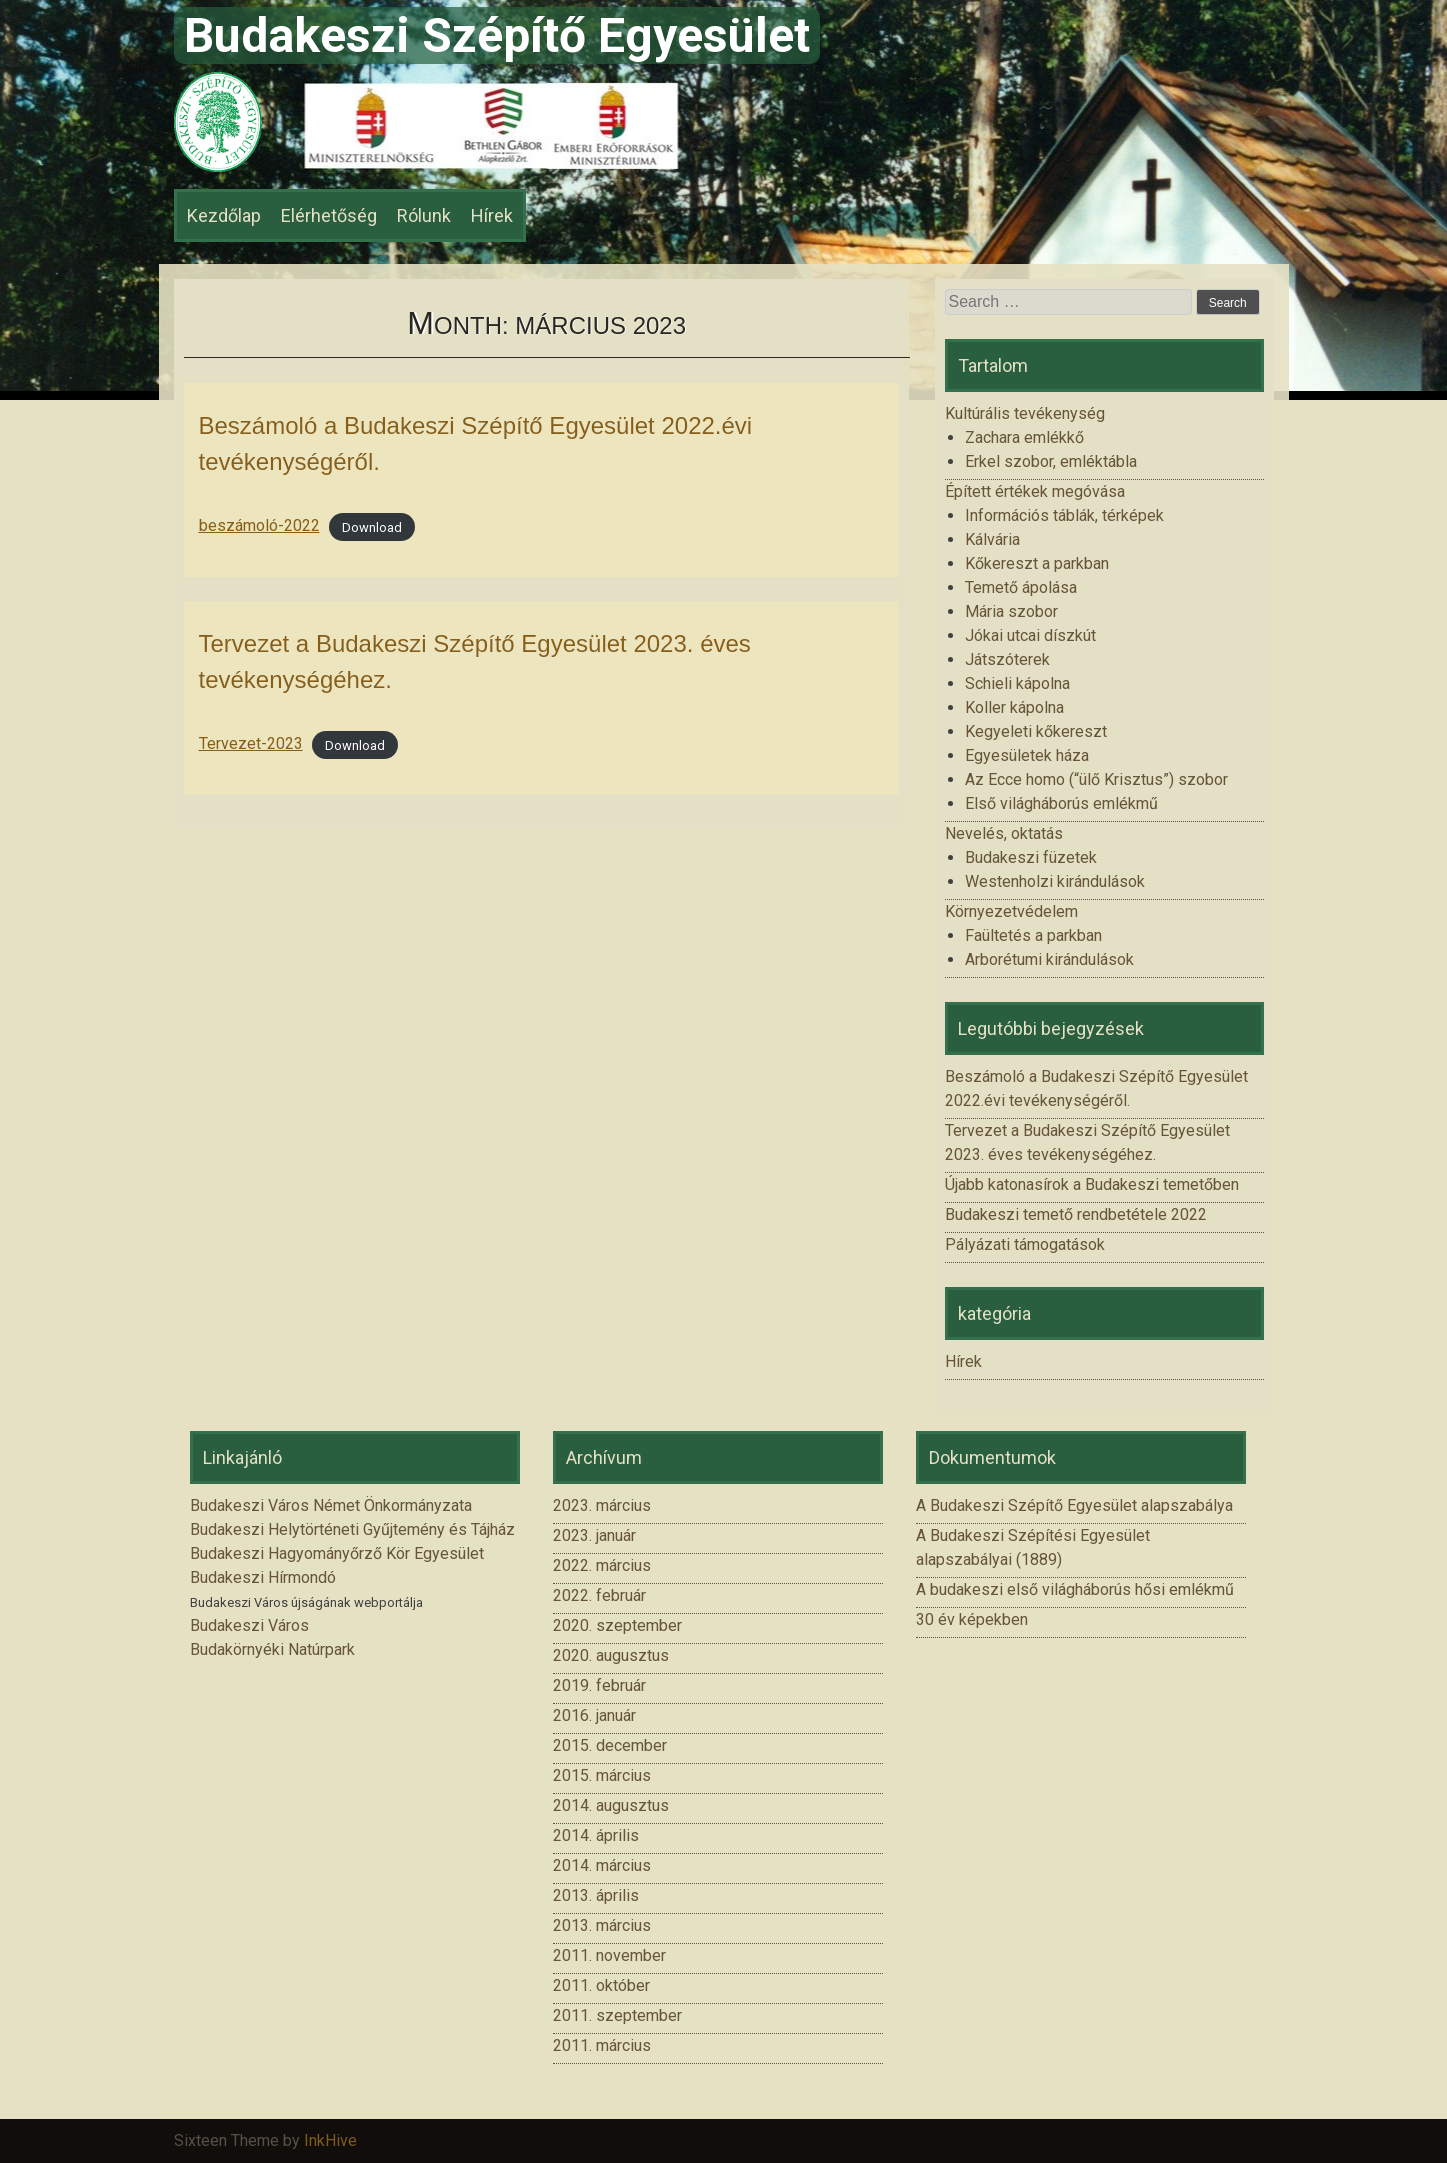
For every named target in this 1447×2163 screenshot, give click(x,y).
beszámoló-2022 (259, 525)
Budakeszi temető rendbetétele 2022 (1076, 1214)
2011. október (601, 1985)
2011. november (609, 1955)
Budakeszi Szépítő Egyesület (497, 35)
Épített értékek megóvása (1035, 491)
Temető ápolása (1021, 587)
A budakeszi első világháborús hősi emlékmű (1075, 1589)
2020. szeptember (617, 1625)
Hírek (492, 215)
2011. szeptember (617, 2015)
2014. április (596, 1835)
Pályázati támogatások (1025, 1244)
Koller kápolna (1014, 707)
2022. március (602, 1565)
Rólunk (424, 215)
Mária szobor (1011, 611)
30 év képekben (972, 1619)
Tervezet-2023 (251, 743)
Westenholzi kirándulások (1055, 881)
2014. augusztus (611, 1805)
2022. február (599, 1595)
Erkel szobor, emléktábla (1051, 461)
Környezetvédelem (1011, 911)
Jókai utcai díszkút (1030, 635)
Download (372, 526)
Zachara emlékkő (1024, 437)
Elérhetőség (329, 215)
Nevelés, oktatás (1004, 833)
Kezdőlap (224, 215)
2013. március (602, 1925)
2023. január (594, 1535)
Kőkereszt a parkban (1037, 563)
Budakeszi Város (249, 1625)
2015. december (610, 1745)
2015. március (602, 1775)
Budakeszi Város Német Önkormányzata (331, 1505)
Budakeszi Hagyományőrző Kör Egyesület (337, 1553)
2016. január (594, 1715)
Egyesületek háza (1027, 755)
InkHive (330, 2140)
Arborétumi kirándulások (1049, 959)
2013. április (596, 1895)
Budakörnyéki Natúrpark (272, 1649)
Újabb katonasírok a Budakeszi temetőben (1092, 1184)
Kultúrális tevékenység (1025, 413)
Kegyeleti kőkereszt (1036, 731)
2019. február (599, 1685)
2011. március (602, 2045)
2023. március (602, 1505)
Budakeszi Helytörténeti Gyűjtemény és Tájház (352, 1529)
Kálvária (992, 539)
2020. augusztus (611, 1655)
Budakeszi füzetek (1031, 857)
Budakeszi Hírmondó (263, 1577)
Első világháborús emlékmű (1061, 803)
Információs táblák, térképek (1064, 515)
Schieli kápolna (1017, 683)
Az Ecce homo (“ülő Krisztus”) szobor (1096, 779)
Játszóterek (1007, 659)
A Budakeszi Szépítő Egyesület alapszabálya (1074, 1505)
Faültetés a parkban (1033, 935)
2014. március (602, 1865)
